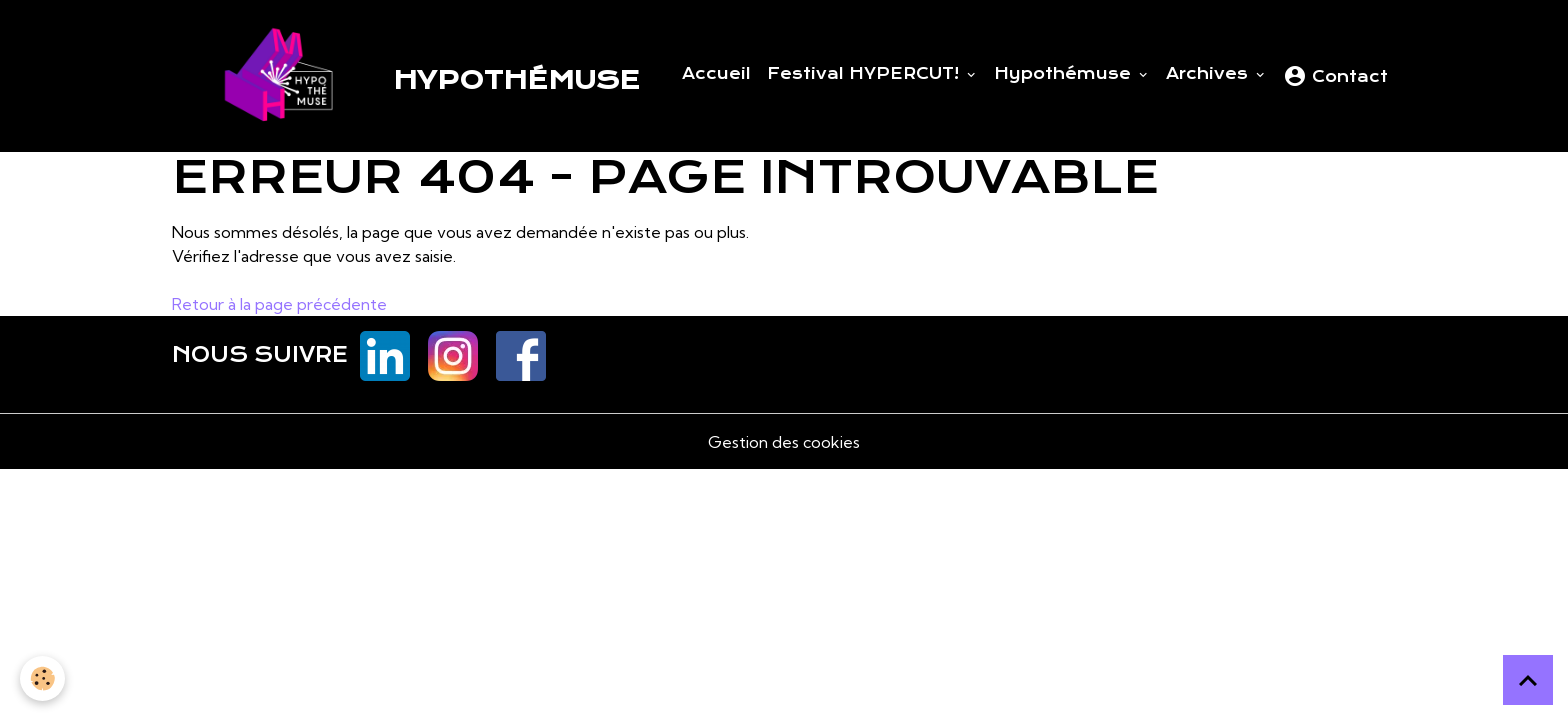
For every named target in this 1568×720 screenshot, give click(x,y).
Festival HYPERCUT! (865, 74)
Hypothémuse (1065, 74)
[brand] (406, 76)
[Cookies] (42, 678)
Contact (1335, 76)
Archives (1209, 74)
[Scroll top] (1528, 680)
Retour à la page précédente (279, 304)
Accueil (716, 74)
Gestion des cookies (784, 442)
